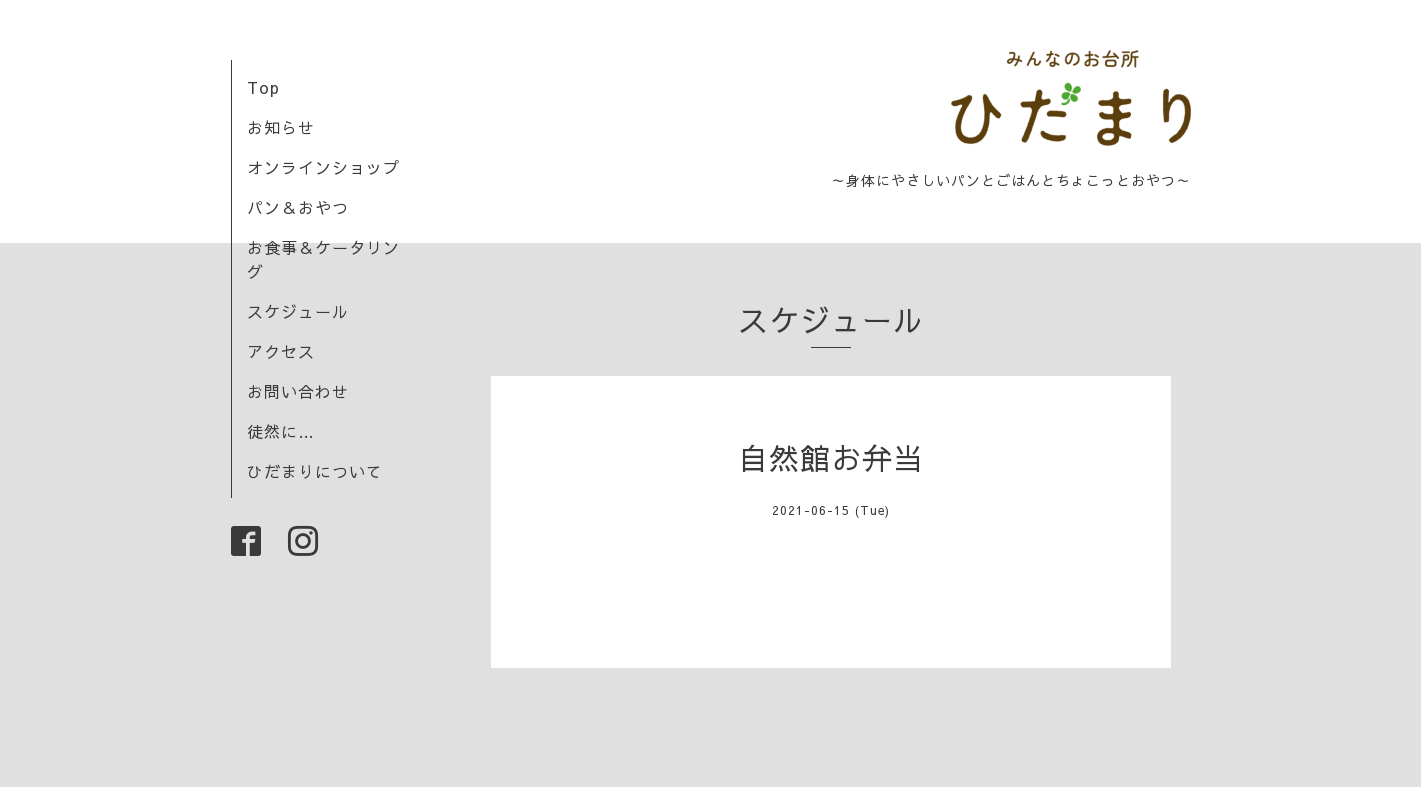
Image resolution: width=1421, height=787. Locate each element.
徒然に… (281, 431)
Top (263, 87)
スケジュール (298, 311)
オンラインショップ (323, 167)
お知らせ (281, 127)
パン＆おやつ (298, 207)
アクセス (281, 351)
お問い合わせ (298, 391)
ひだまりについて (315, 471)
